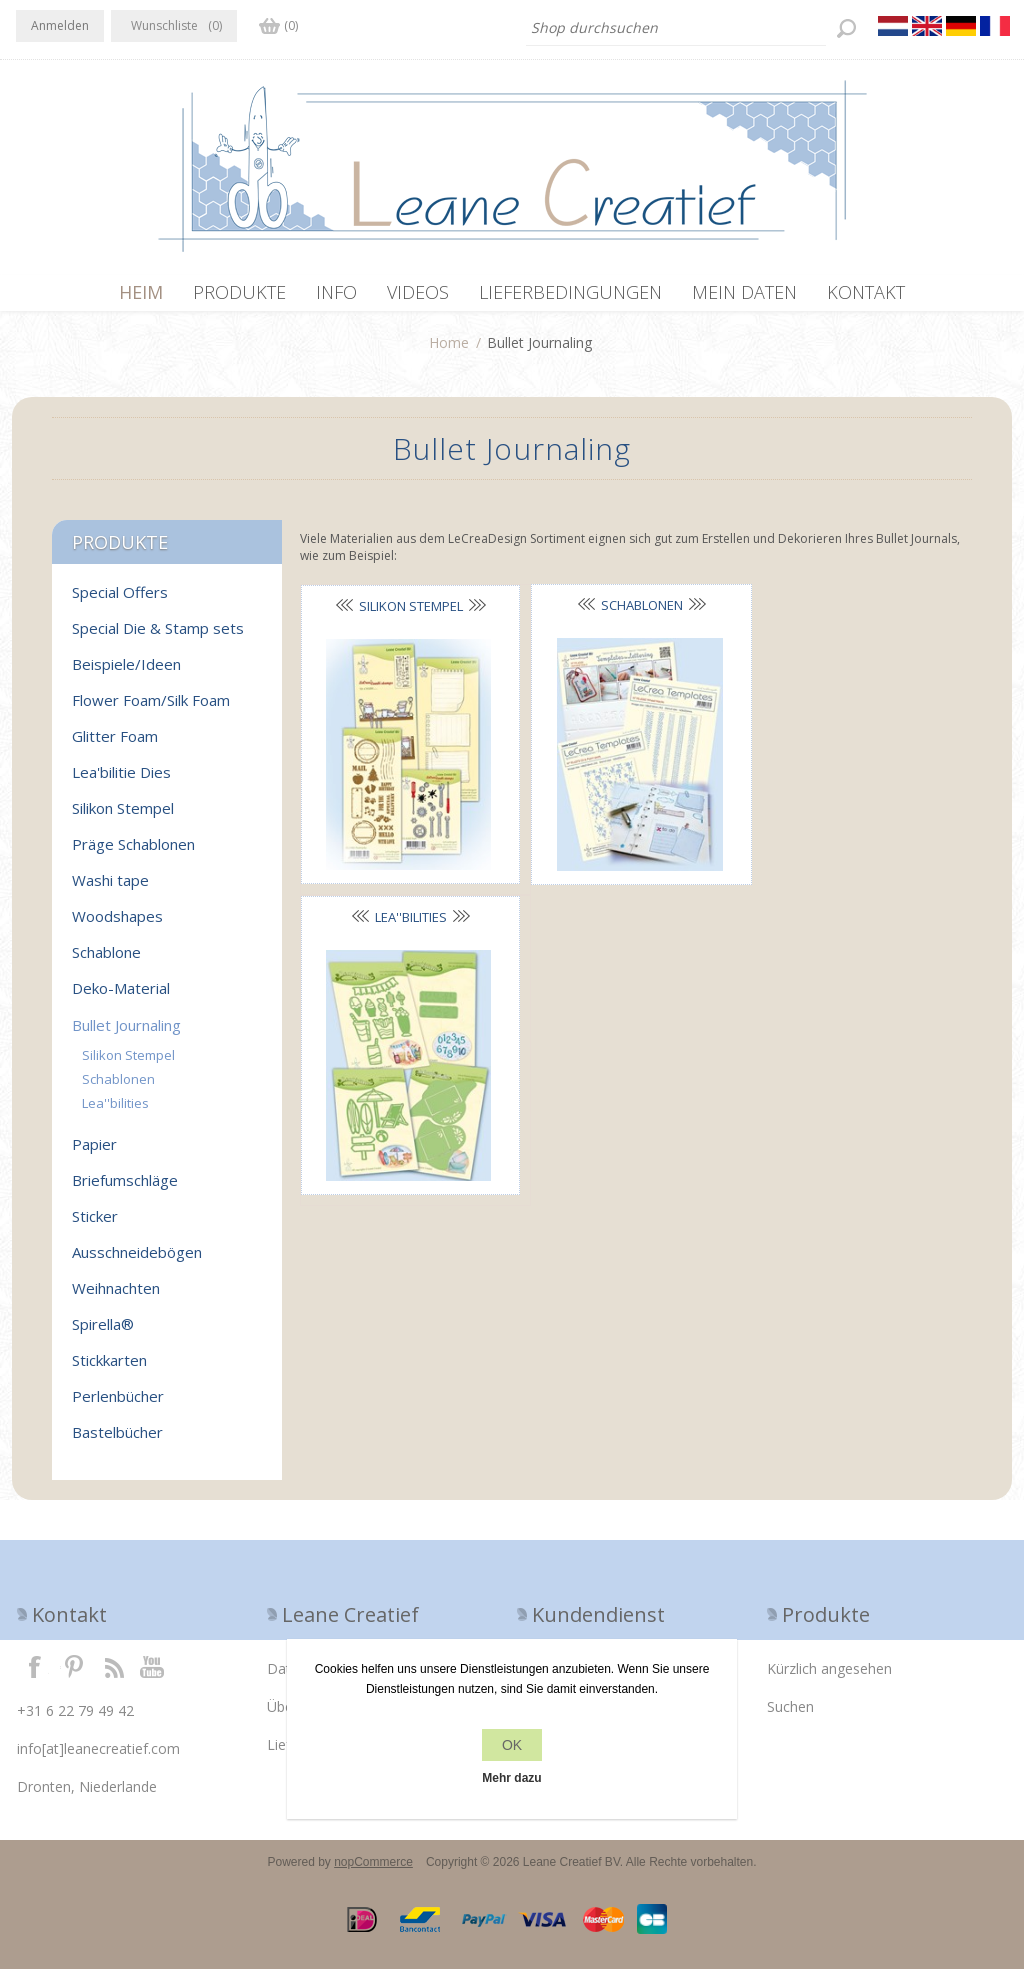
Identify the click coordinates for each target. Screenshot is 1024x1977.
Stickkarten (109, 1368)
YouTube (153, 1674)
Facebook (35, 1674)
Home (449, 350)
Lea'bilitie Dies (121, 780)
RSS (114, 1674)
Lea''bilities (849, 614)
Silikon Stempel (406, 614)
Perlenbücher (118, 1404)
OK (512, 1745)
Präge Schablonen (133, 852)
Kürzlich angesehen (829, 1676)
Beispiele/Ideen (126, 672)
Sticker (95, 1224)
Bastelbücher (117, 1440)
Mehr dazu (511, 1778)
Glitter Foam (115, 744)
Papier (94, 1152)
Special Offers (120, 600)
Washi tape (110, 888)
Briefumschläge (125, 1188)
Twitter (74, 1674)
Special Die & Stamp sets (158, 636)
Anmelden (60, 25)
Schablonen (628, 613)
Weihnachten (116, 1296)
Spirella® (103, 1332)
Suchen (790, 1714)
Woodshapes (117, 924)
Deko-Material (121, 996)
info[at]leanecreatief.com (98, 1756)
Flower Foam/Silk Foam (151, 708)
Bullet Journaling (126, 1033)
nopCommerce (373, 1870)
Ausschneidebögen (137, 1260)
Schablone (106, 960)
